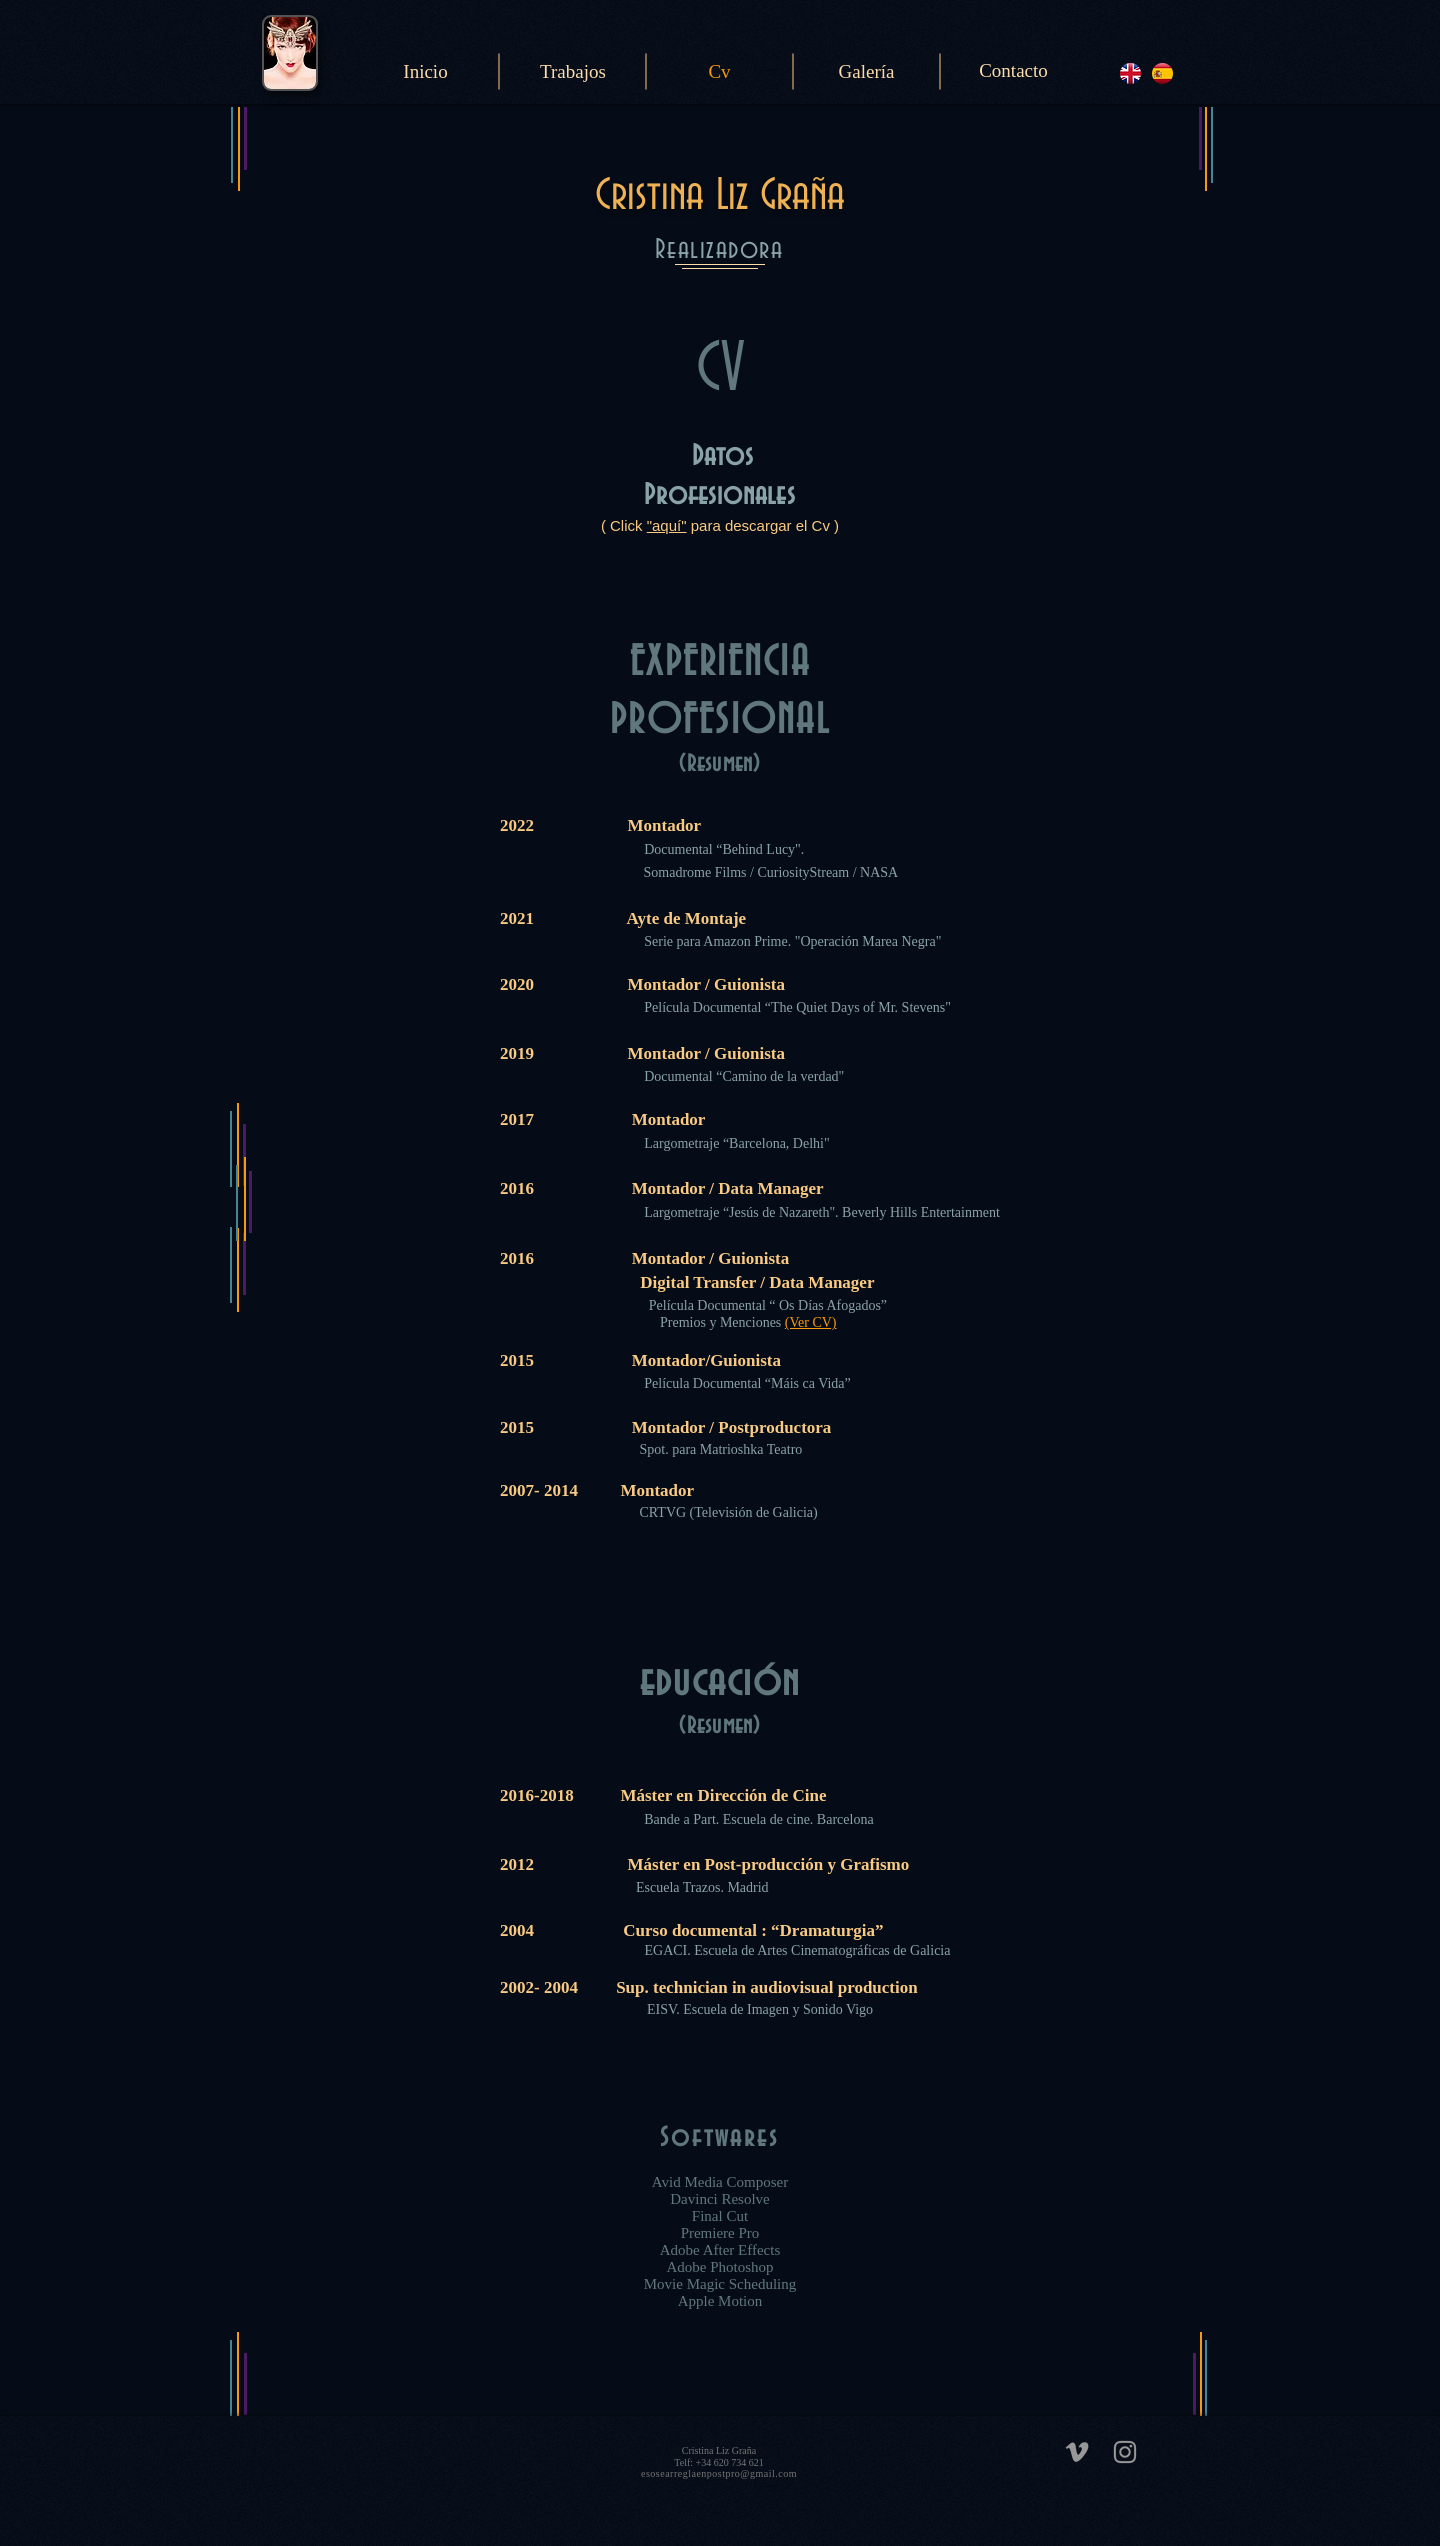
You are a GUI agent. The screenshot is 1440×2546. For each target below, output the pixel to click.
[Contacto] (1013, 71)
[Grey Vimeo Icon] (1077, 2452)
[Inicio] (425, 72)
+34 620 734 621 (728, 2462)
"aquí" (667, 525)
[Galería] (866, 72)
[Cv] (719, 72)
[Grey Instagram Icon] (1125, 2452)
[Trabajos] (573, 72)
